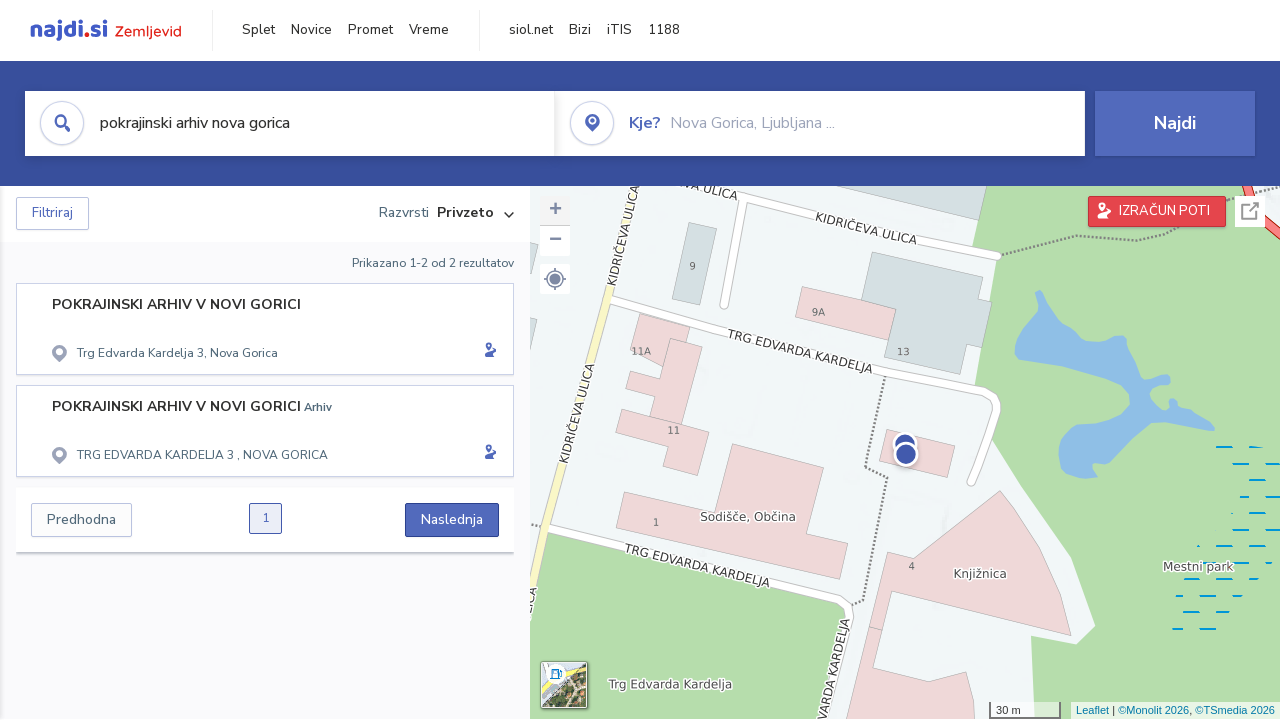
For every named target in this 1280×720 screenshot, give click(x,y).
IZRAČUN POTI (1164, 211)
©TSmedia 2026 (1235, 710)
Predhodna (81, 519)
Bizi (580, 30)
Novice (311, 30)
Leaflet (1092, 710)
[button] (555, 279)
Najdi (1175, 123)
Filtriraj (52, 213)
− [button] (555, 241)
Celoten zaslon (1250, 211)
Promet (370, 30)
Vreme (429, 30)
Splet (258, 30)
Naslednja (452, 519)
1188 (664, 30)
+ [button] (555, 211)
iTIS (619, 30)
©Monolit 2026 (1153, 710)
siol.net (531, 30)
